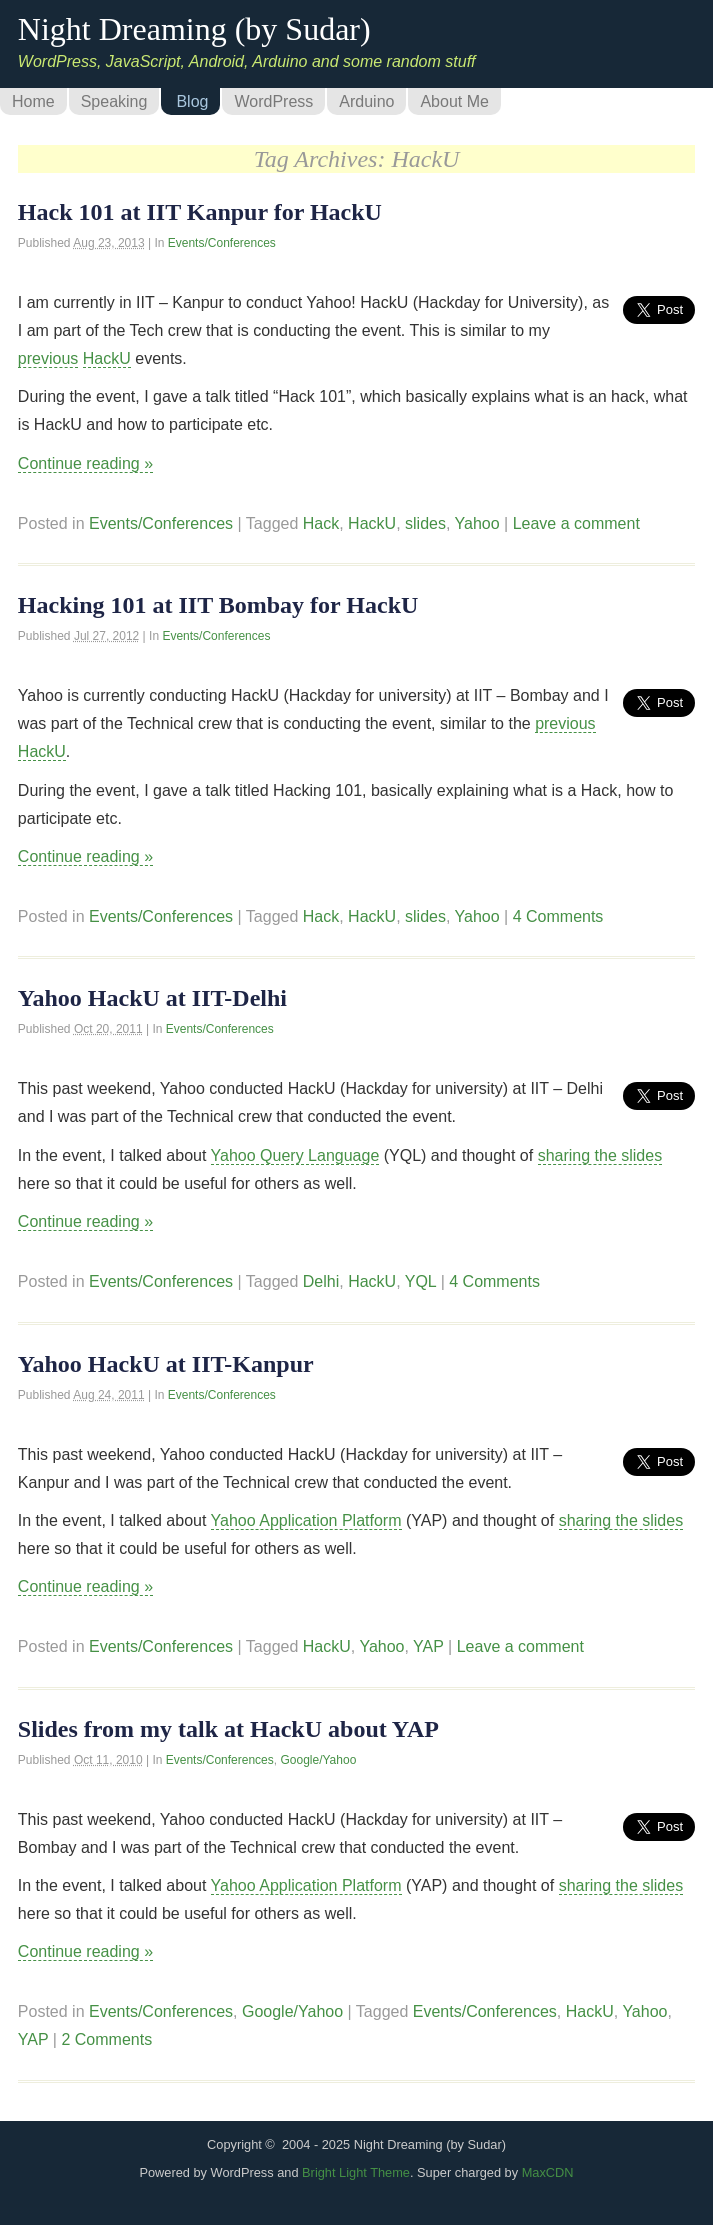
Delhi (321, 1281)
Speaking (114, 101)
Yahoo (477, 523)
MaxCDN (548, 2172)
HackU (107, 358)
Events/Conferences (222, 243)
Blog (192, 101)
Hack (321, 523)
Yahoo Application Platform (306, 1520)
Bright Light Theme (356, 2172)
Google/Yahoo (318, 1760)
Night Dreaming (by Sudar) (194, 29)
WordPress (273, 101)
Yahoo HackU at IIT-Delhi (152, 998)
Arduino (366, 101)
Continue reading (85, 463)
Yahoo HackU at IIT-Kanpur (166, 1364)
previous (48, 358)
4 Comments (558, 916)
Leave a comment (576, 523)
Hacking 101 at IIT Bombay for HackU (218, 605)
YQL (420, 1281)
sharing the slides (600, 1155)
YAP (428, 1646)
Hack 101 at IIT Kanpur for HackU (200, 212)
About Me (454, 101)
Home (33, 101)
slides (425, 523)
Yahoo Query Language (295, 1155)
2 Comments (106, 2039)
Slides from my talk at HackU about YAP (228, 1729)
